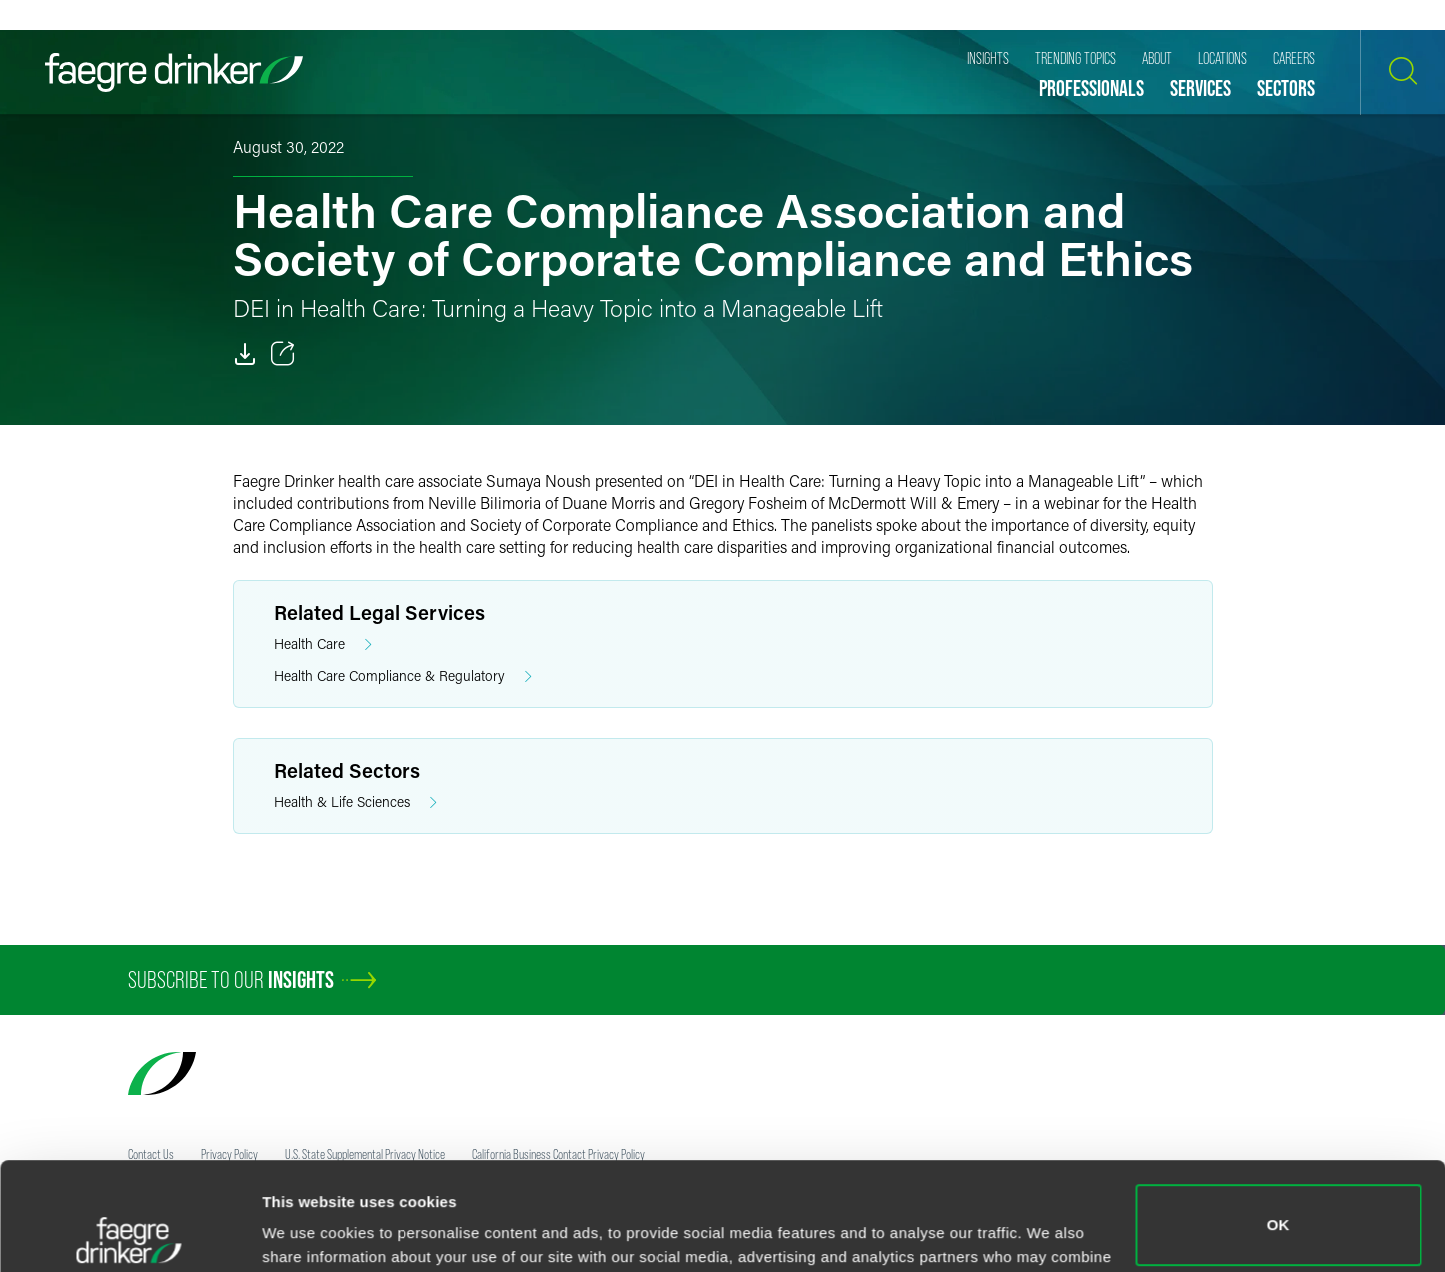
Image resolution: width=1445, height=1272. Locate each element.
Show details (308, 1228)
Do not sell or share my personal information (1278, 1206)
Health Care (323, 644)
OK (1278, 1117)
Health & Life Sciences (355, 802)
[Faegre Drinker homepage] (174, 72)
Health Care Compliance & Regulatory (403, 676)
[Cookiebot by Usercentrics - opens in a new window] (129, 1233)
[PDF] (245, 354)
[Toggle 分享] (283, 354)
